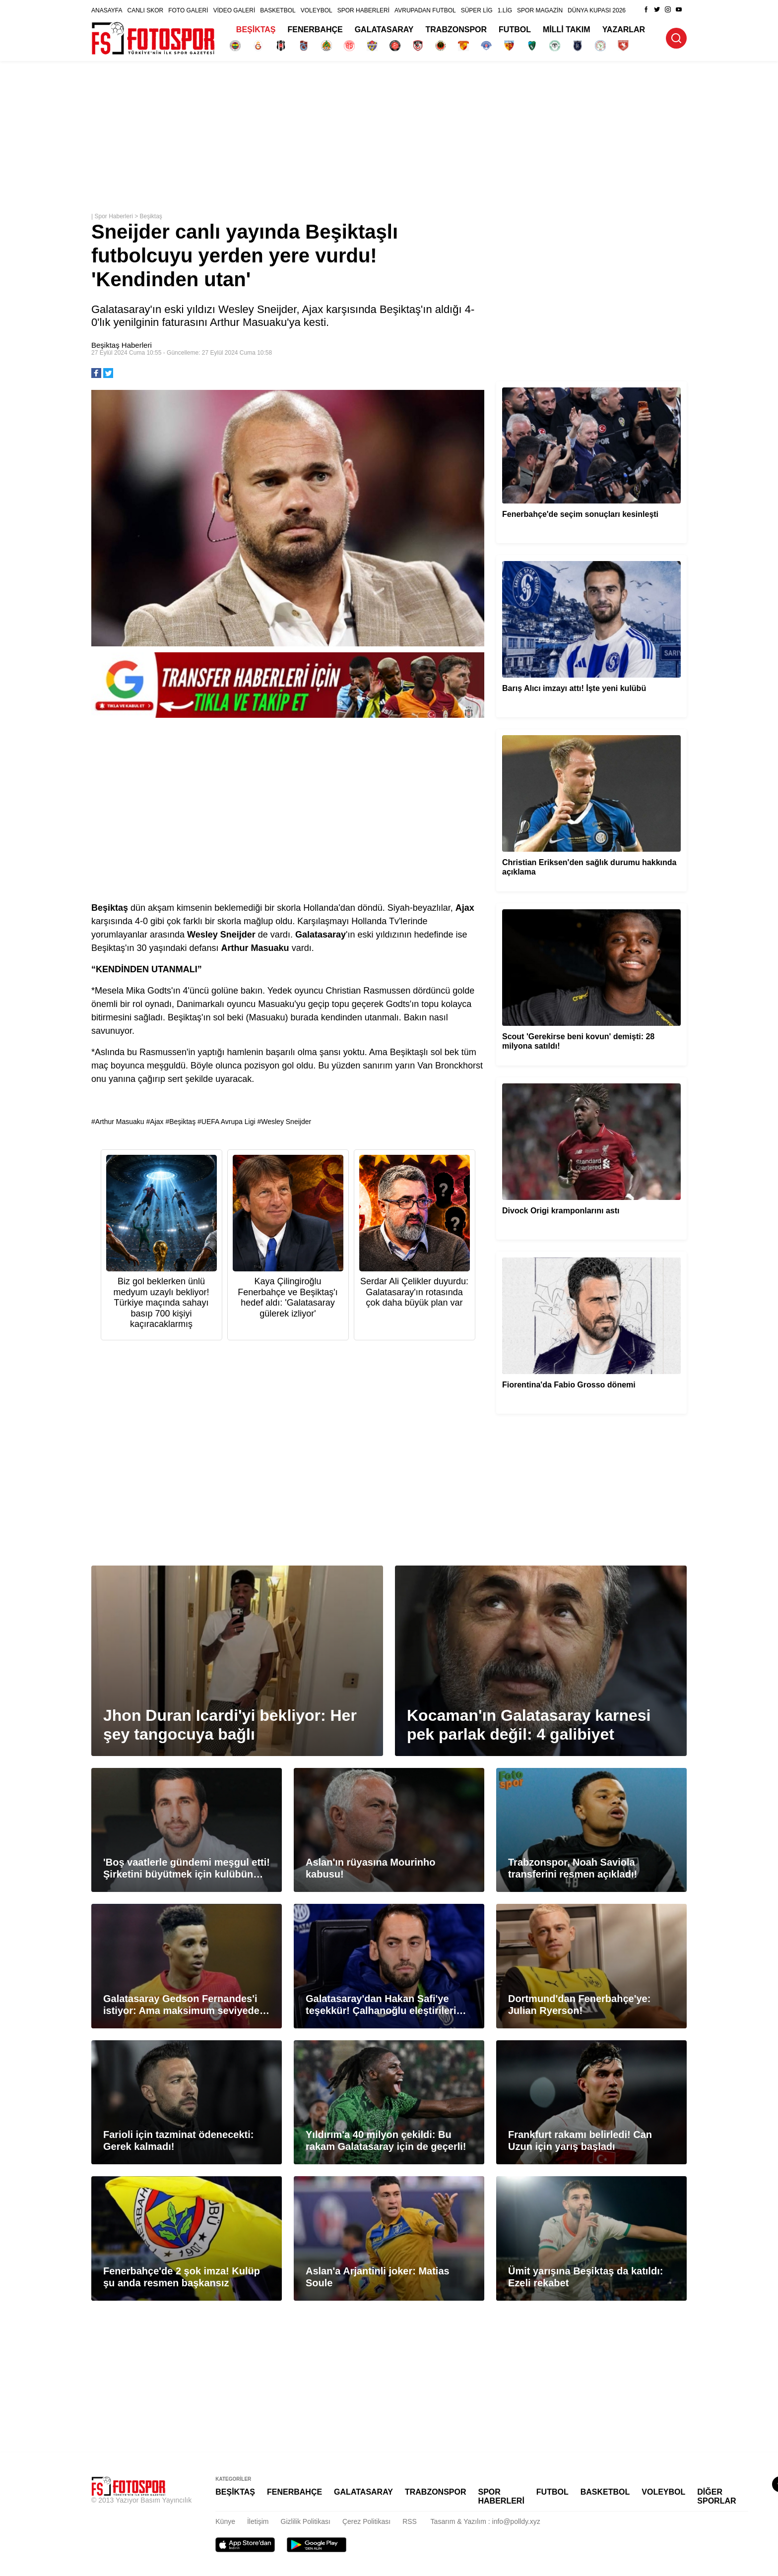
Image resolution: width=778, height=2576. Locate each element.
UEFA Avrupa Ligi (228, 1122)
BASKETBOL (277, 10)
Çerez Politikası (366, 2521)
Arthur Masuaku (119, 1122)
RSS (409, 2521)
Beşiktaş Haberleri (121, 345)
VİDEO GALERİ (234, 10)
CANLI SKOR (145, 10)
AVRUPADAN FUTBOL (425, 10)
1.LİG (505, 10)
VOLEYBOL (316, 10)
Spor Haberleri (113, 216)
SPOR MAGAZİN (540, 10)
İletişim (258, 2521)
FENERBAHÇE (315, 29)
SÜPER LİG (477, 10)
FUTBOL (515, 29)
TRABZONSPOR (456, 29)
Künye (225, 2521)
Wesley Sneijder (286, 1122)
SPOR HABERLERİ (363, 10)
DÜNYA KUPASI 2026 (597, 10)
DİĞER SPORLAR (716, 2496)
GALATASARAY (384, 29)
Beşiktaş (151, 216)
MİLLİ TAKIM (566, 29)
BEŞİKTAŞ (256, 29)
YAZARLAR (624, 29)
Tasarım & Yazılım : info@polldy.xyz (485, 2521)
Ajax (156, 1122)
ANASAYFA (106, 10)
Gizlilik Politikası (305, 2521)
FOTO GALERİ (188, 10)
